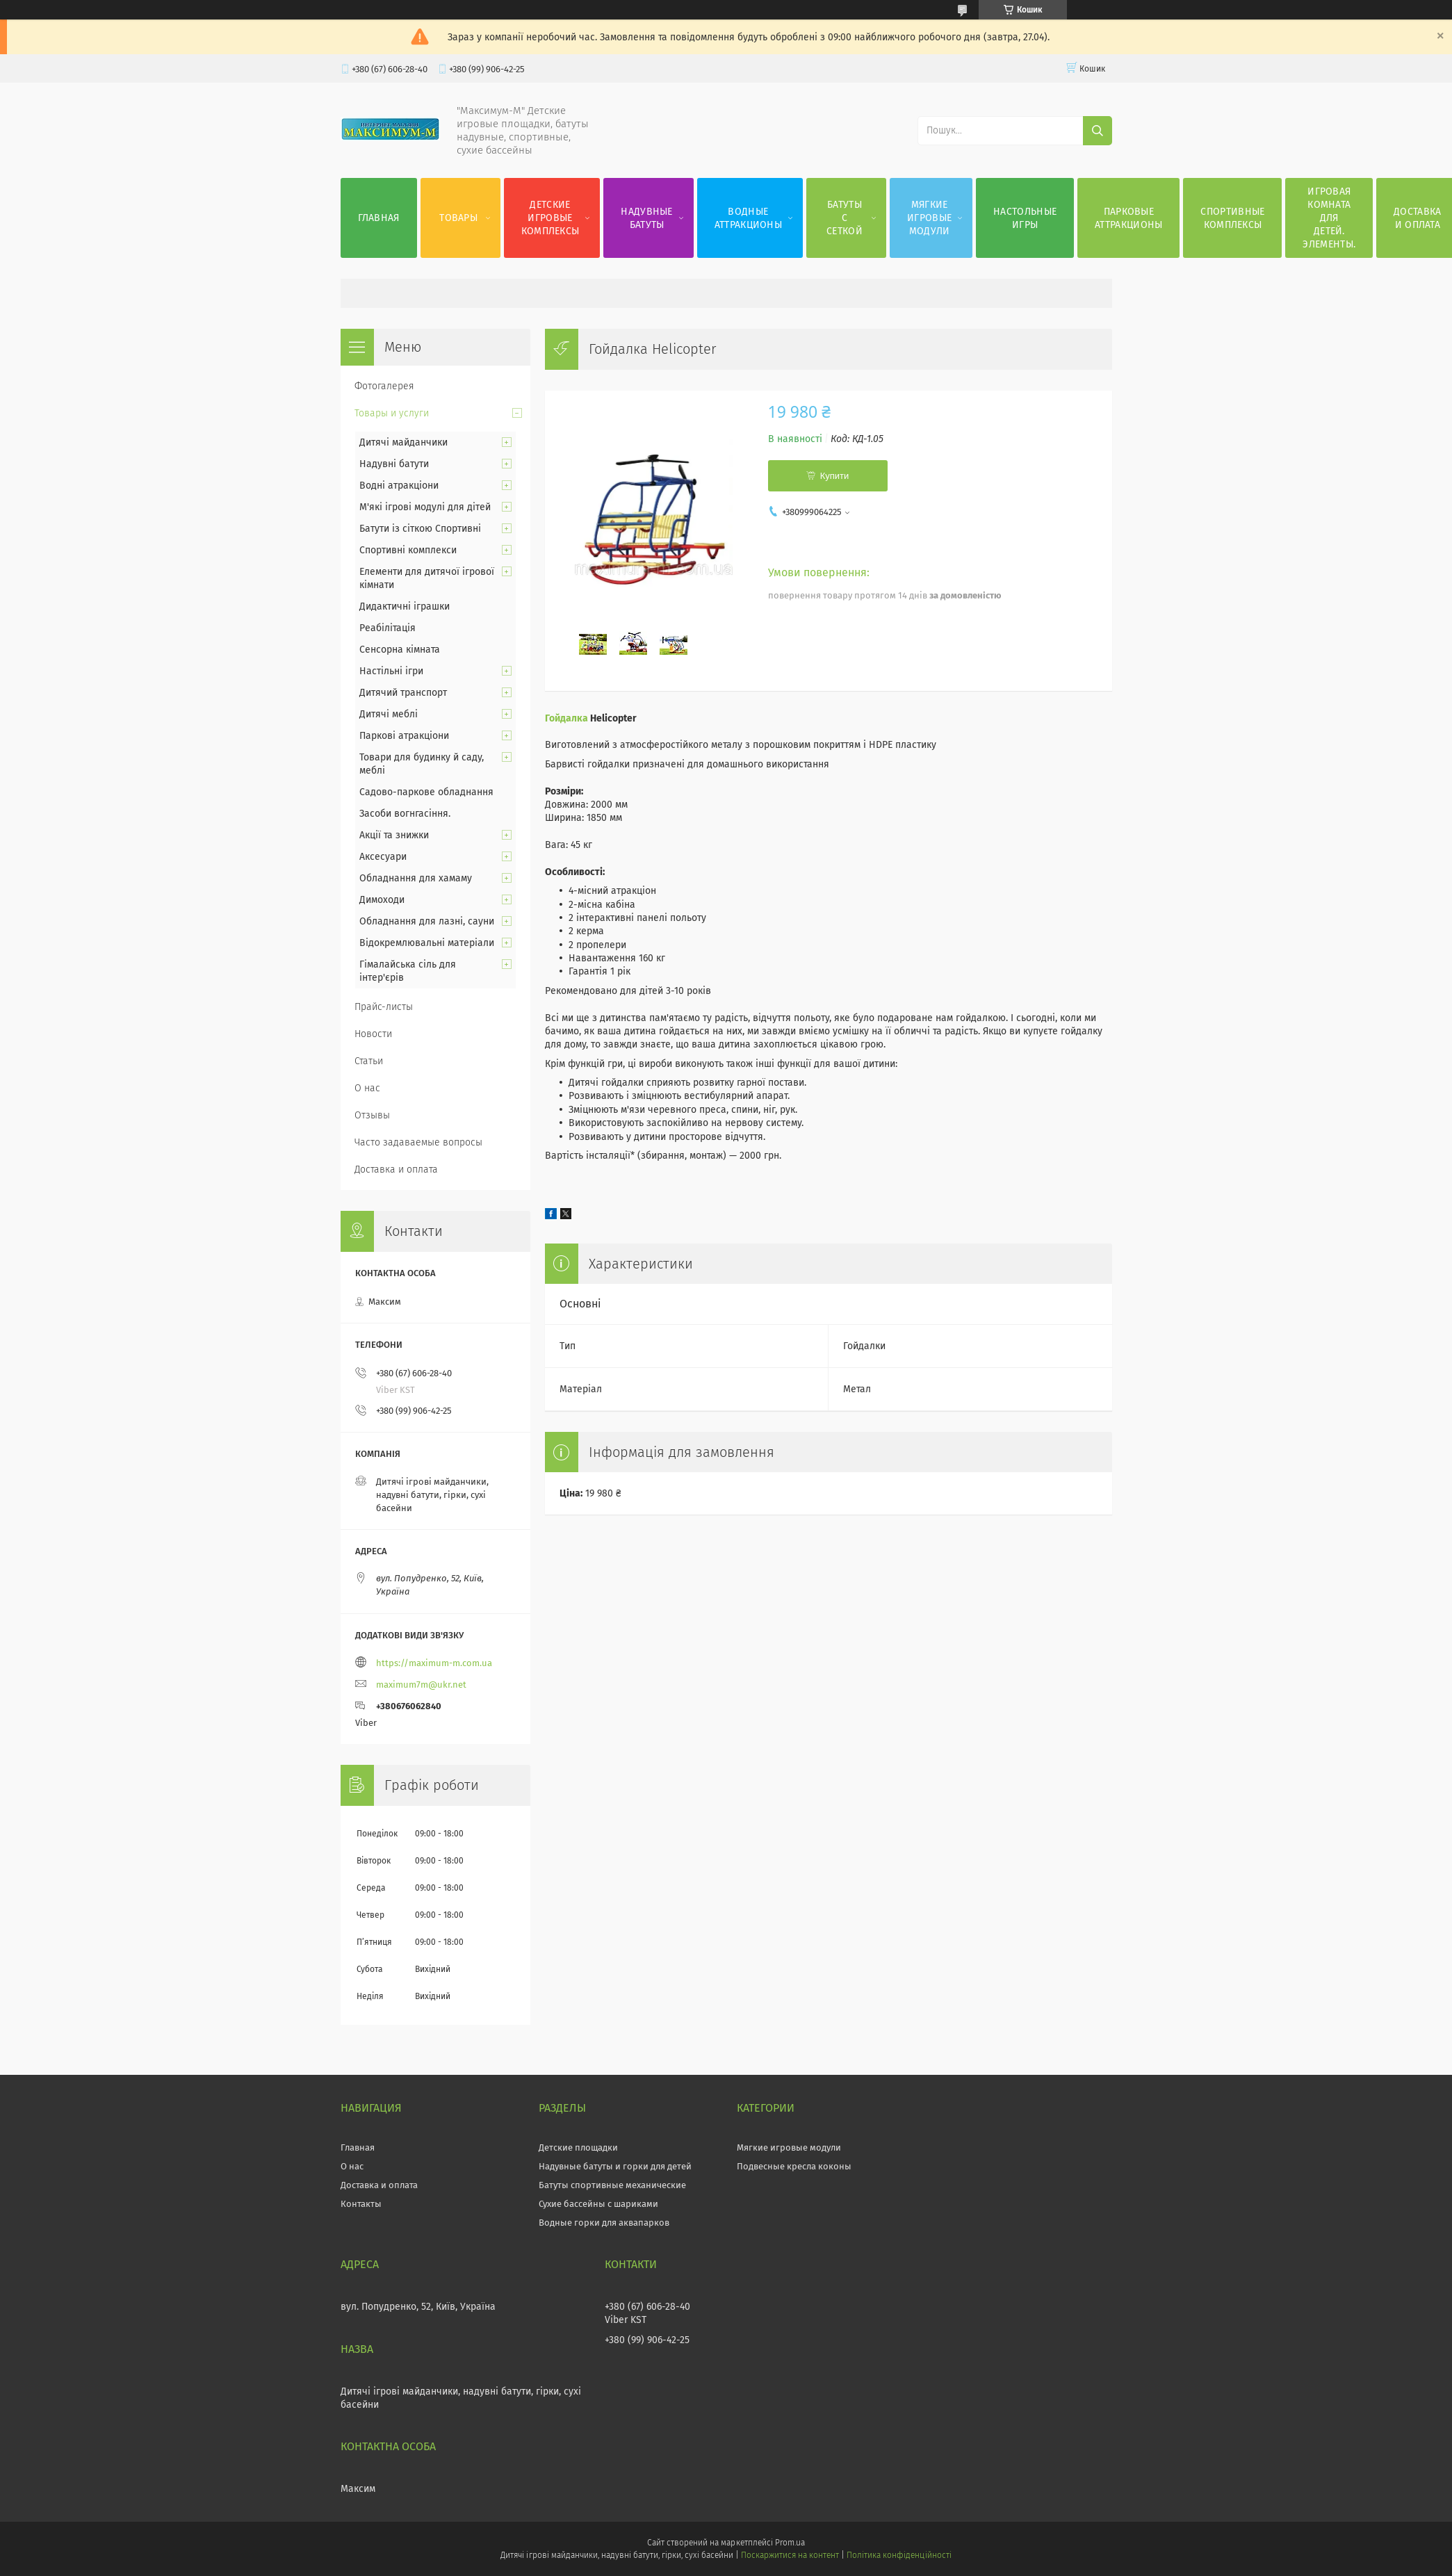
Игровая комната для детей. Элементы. (1329, 218)
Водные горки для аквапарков (604, 2222)
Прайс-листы (383, 1007)
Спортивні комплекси (408, 550)
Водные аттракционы (748, 218)
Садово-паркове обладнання (426, 792)
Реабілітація (387, 628)
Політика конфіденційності (899, 2555)
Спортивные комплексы (1232, 218)
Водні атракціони (399, 485)
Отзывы (372, 1115)
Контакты (361, 2204)
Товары (458, 218)
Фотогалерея (384, 386)
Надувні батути (394, 464)
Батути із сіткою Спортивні (420, 529)
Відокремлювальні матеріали (426, 943)
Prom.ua (790, 2543)
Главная (379, 218)
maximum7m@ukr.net (421, 1684)
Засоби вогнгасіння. (404, 814)
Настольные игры (1025, 218)
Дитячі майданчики (403, 442)
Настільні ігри (391, 671)
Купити (834, 476)
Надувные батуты (646, 218)
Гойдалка (566, 718)
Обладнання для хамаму (415, 878)
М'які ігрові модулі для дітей (425, 507)
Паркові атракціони (404, 736)
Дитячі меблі (388, 714)
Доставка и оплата (396, 1169)
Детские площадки (578, 2147)
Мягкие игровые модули (929, 218)
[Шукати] (1097, 130)
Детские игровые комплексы (550, 218)
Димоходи (382, 900)
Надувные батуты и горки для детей (615, 2166)
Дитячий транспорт (403, 693)
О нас (367, 1088)
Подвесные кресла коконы (794, 2166)
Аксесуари (383, 857)
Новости (373, 1034)
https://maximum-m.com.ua (434, 1663)
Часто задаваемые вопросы (418, 1142)
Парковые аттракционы (1128, 218)
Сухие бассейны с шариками (598, 2204)
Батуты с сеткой (844, 218)
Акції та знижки (394, 835)
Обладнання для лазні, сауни (426, 921)
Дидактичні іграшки (404, 606)
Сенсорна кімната (399, 649)
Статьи (368, 1061)
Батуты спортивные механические (612, 2185)
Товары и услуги (391, 413)
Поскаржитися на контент (790, 2555)
